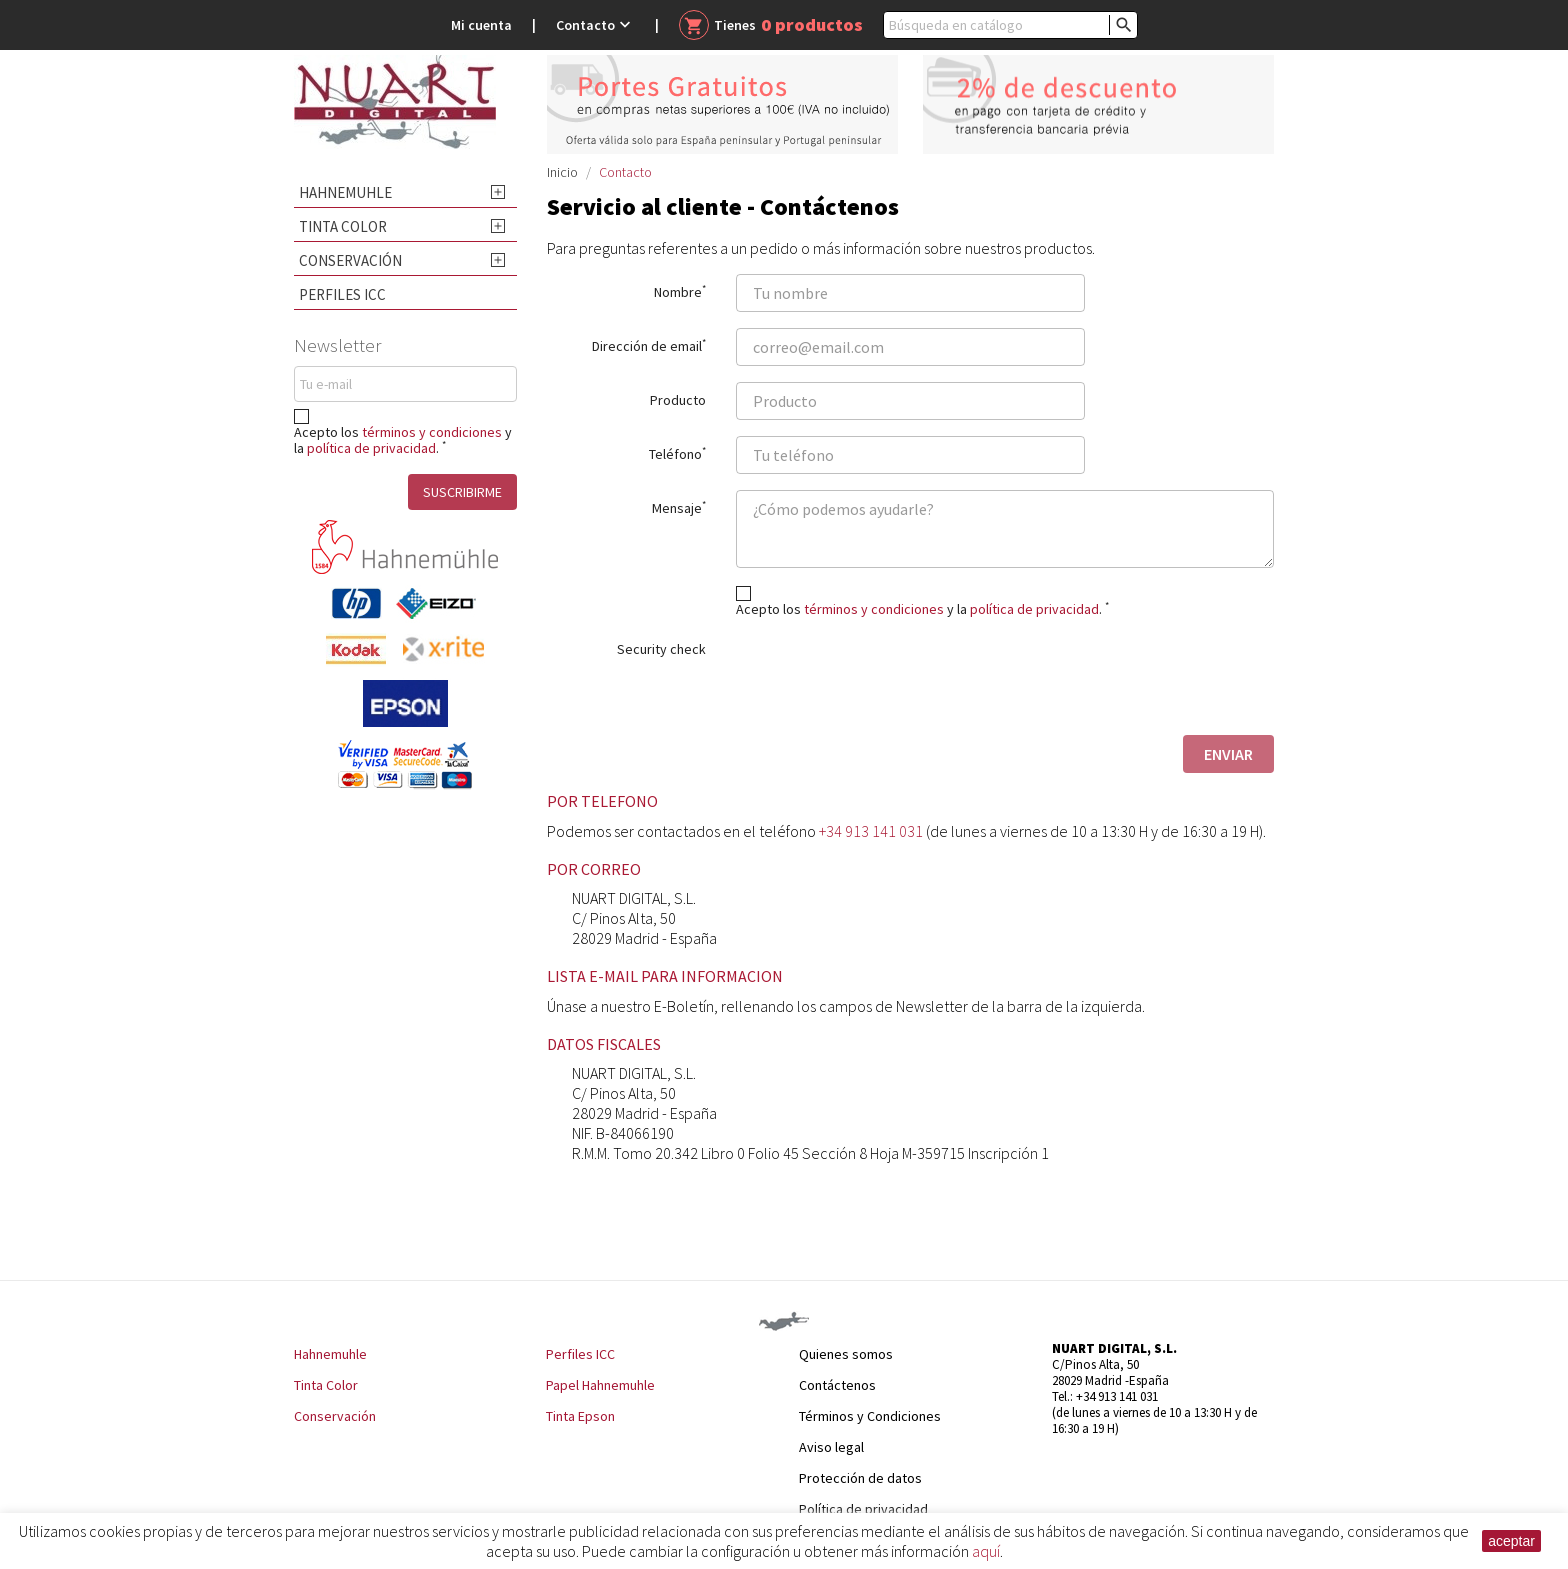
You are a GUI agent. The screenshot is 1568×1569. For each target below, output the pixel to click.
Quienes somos (846, 1354)
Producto (678, 399)
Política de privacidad (863, 1509)
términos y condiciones (432, 432)
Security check (661, 649)
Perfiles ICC (342, 294)
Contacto (595, 25)
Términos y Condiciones (870, 1416)
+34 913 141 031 (871, 831)
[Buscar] (1010, 25)
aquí (986, 1551)
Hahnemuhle (345, 192)
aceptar (1511, 1541)
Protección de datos (860, 1478)
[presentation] (888, 680)
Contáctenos (837, 1385)
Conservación (350, 260)
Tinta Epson (580, 1416)
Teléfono (677, 453)
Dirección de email (649, 345)
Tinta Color (343, 226)
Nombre (680, 291)
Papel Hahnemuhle (600, 1385)
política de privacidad (371, 448)
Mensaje (679, 507)
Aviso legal (831, 1447)
